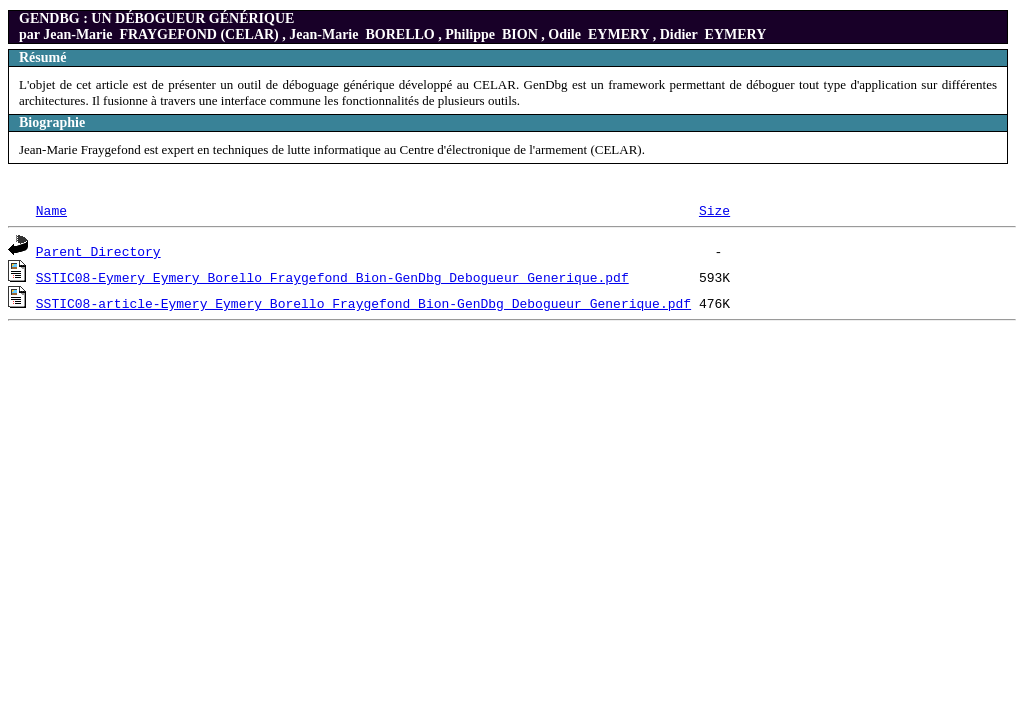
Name (51, 210)
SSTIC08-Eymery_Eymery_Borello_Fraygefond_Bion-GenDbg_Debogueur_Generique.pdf (332, 277)
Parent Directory (98, 251)
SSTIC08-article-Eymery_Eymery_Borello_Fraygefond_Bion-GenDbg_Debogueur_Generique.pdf (363, 303)
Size (714, 210)
